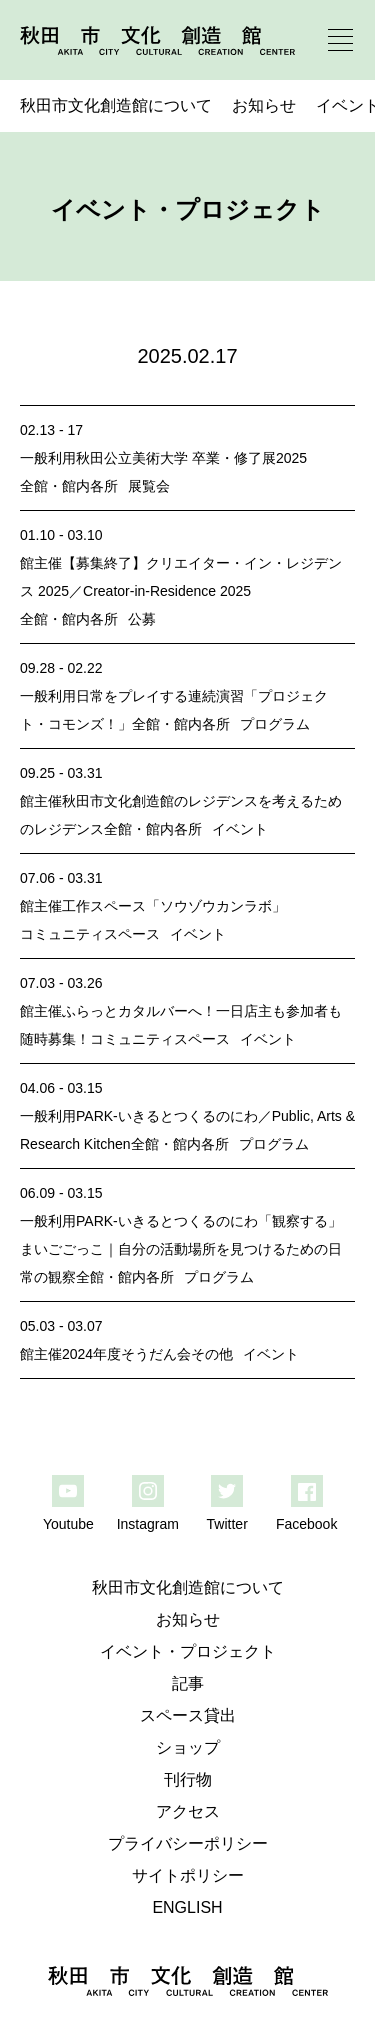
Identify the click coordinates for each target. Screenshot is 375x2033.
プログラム (275, 724)
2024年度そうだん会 (126, 1354)
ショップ (188, 1747)
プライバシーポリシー (188, 1843)
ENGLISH (187, 1907)
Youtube (68, 1524)
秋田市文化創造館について (116, 105)
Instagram (148, 1524)
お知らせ (264, 105)
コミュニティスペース (90, 934)
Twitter (227, 1524)
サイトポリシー (188, 1875)
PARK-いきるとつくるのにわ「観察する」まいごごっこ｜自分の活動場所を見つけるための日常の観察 (181, 1249)
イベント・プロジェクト (188, 1651)
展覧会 (149, 486)
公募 (142, 619)
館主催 (41, 563)
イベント (240, 829)
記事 (188, 1683)
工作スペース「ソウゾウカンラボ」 (174, 906)
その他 (212, 1354)
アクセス (188, 1811)
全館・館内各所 (69, 486)
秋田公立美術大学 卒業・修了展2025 (191, 458)
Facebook (306, 1524)
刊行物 (188, 1779)
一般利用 (48, 458)
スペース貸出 (188, 1715)
